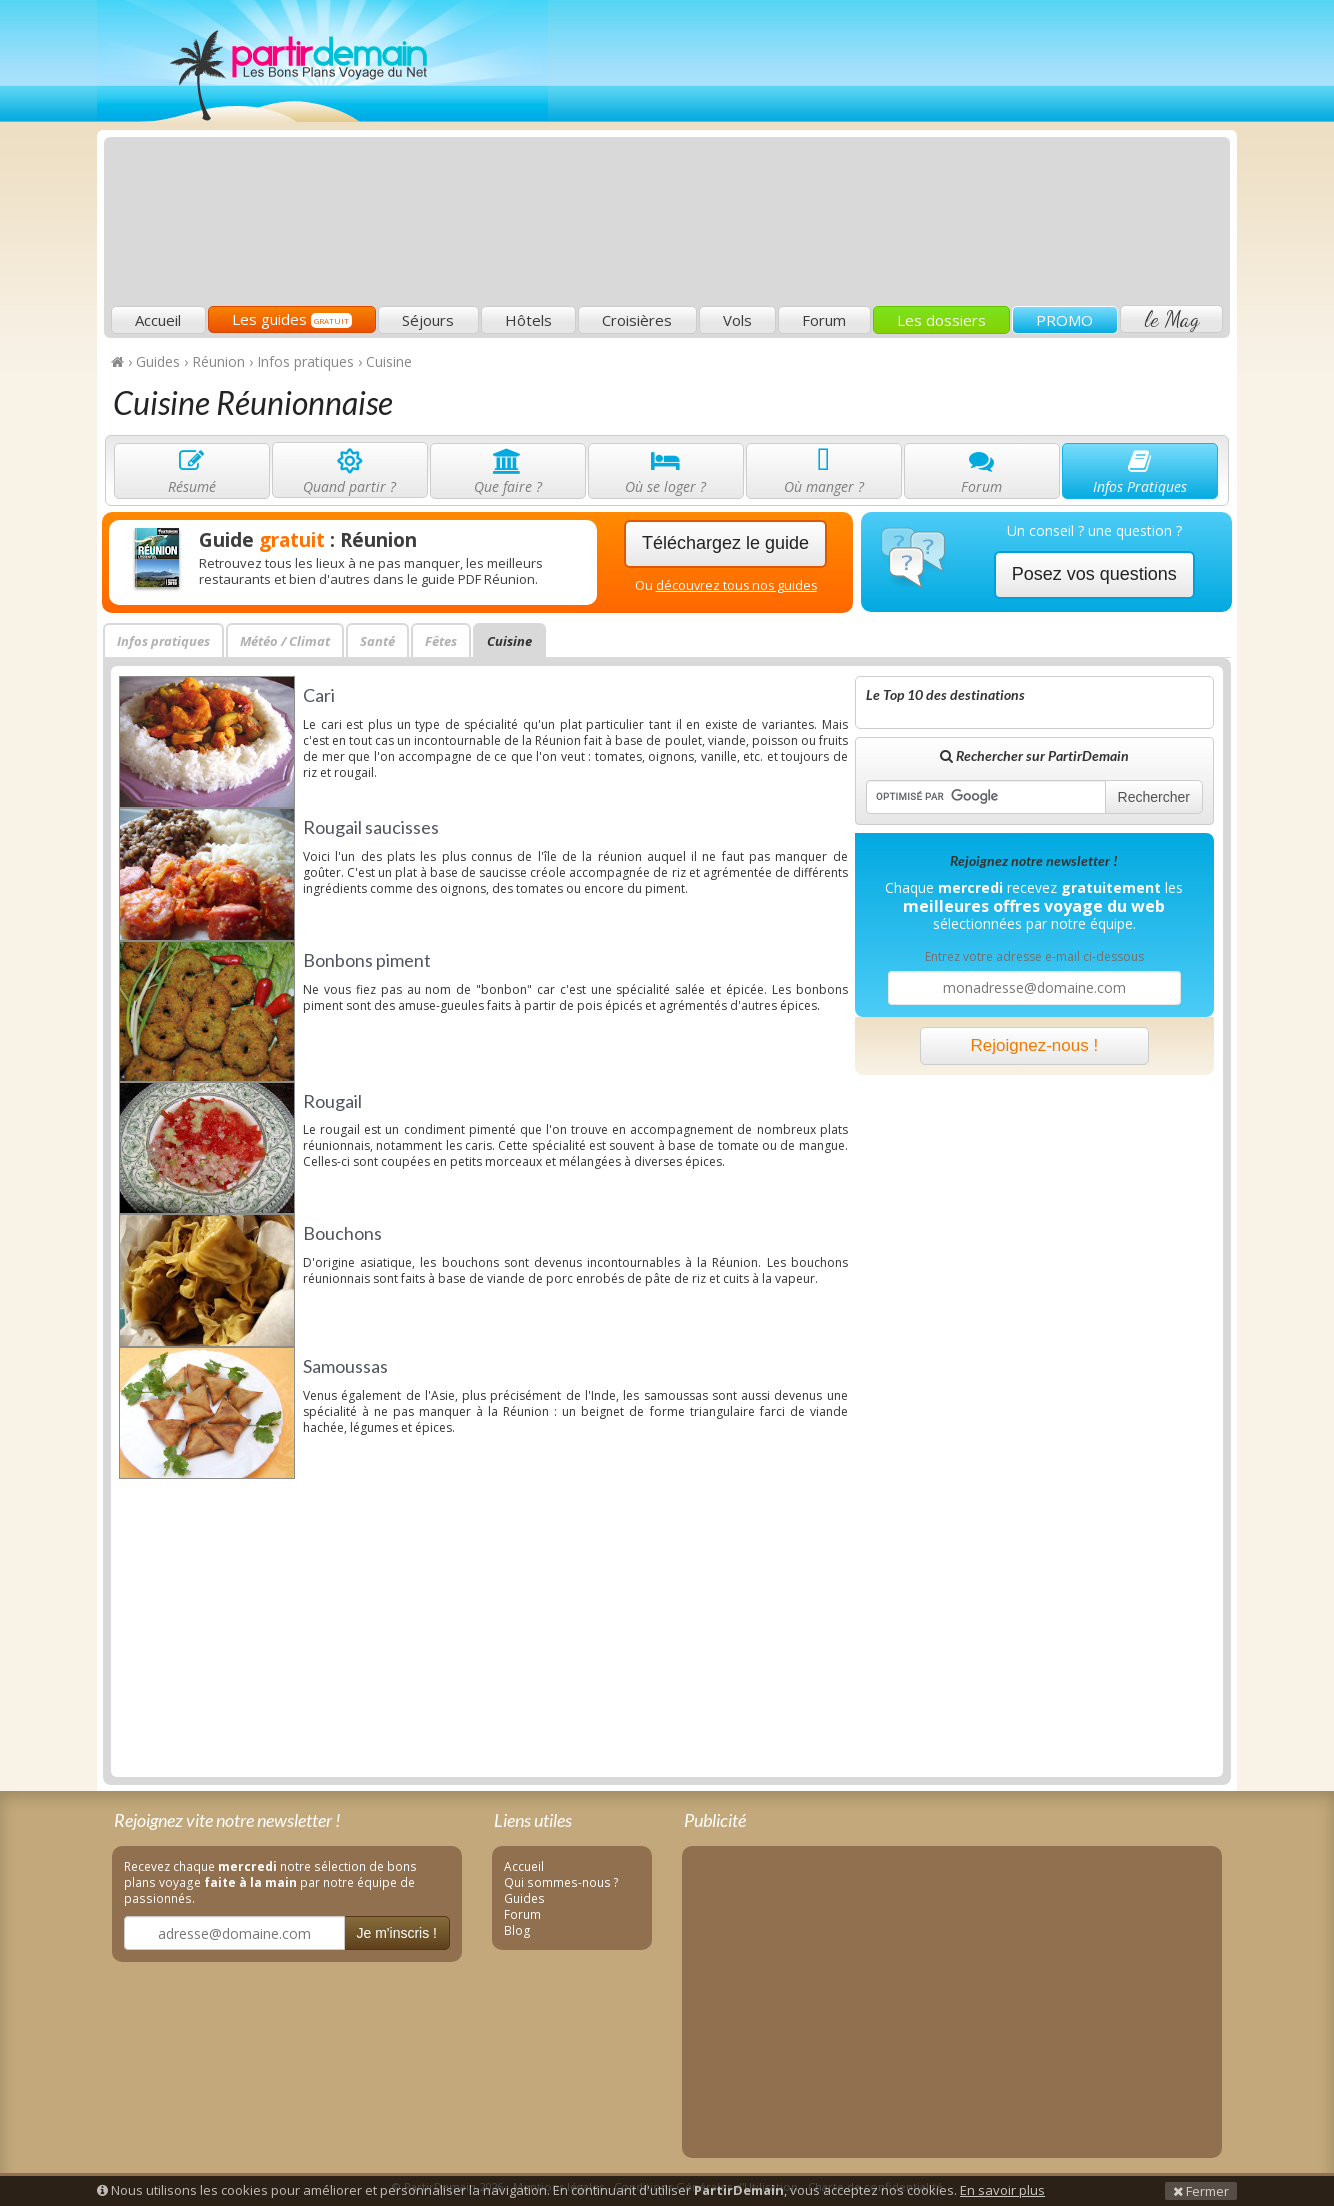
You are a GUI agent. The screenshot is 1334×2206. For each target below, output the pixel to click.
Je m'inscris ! (397, 1933)
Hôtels (528, 320)
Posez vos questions (1094, 574)
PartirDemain (322, 61)
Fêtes (441, 641)
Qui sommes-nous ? (561, 1882)
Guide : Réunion (308, 540)
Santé (377, 641)
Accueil (158, 320)
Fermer (1201, 2191)
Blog (517, 1930)
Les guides (292, 319)
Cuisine (509, 641)
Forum (824, 320)
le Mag (1171, 319)
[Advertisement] (862, 156)
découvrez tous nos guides (736, 585)
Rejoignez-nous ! (1035, 1045)
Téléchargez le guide (725, 543)
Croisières (637, 320)
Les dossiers (941, 320)
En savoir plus (1002, 2190)
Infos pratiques (163, 641)
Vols (737, 320)
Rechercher (1154, 797)
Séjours (428, 320)
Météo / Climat (285, 641)
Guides (524, 1898)
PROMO (1064, 320)
